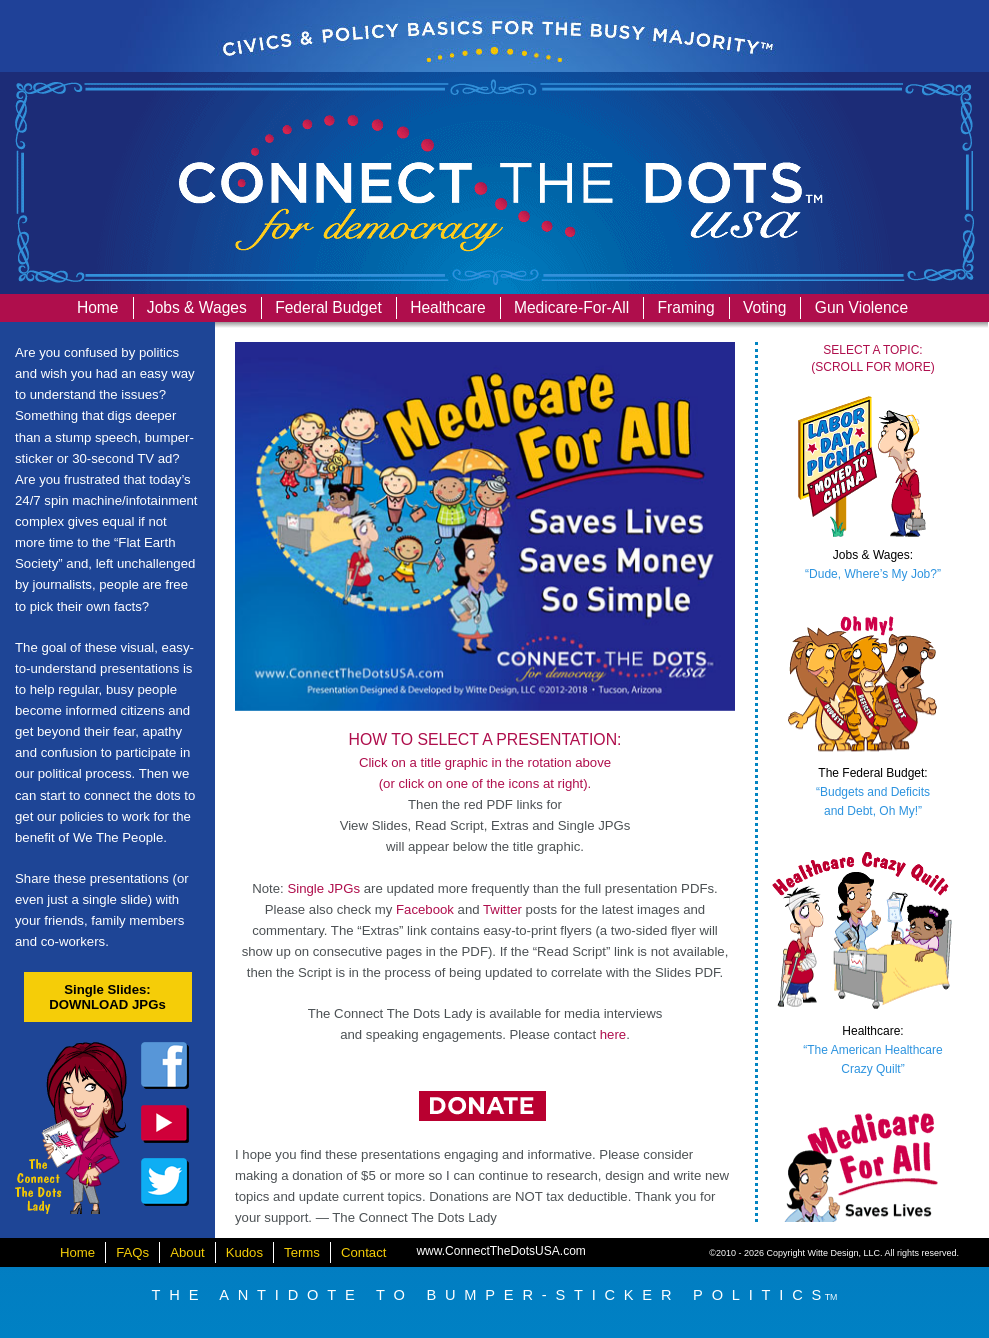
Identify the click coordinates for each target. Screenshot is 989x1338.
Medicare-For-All (571, 307)
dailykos (165, 1124)
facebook (165, 1066)
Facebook (425, 909)
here (613, 1034)
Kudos (244, 1252)
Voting (764, 307)
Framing (686, 307)
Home (98, 307)
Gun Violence (861, 307)
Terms (302, 1252)
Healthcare (447, 307)
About (187, 1252)
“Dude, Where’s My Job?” (873, 564)
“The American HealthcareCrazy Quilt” (872, 1050)
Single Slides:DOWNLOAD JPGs (107, 997)
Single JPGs (323, 888)
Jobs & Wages (197, 307)
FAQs (132, 1252)
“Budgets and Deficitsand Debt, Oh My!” (873, 792)
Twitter (502, 909)
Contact (363, 1252)
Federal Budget (328, 307)
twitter (165, 1182)
